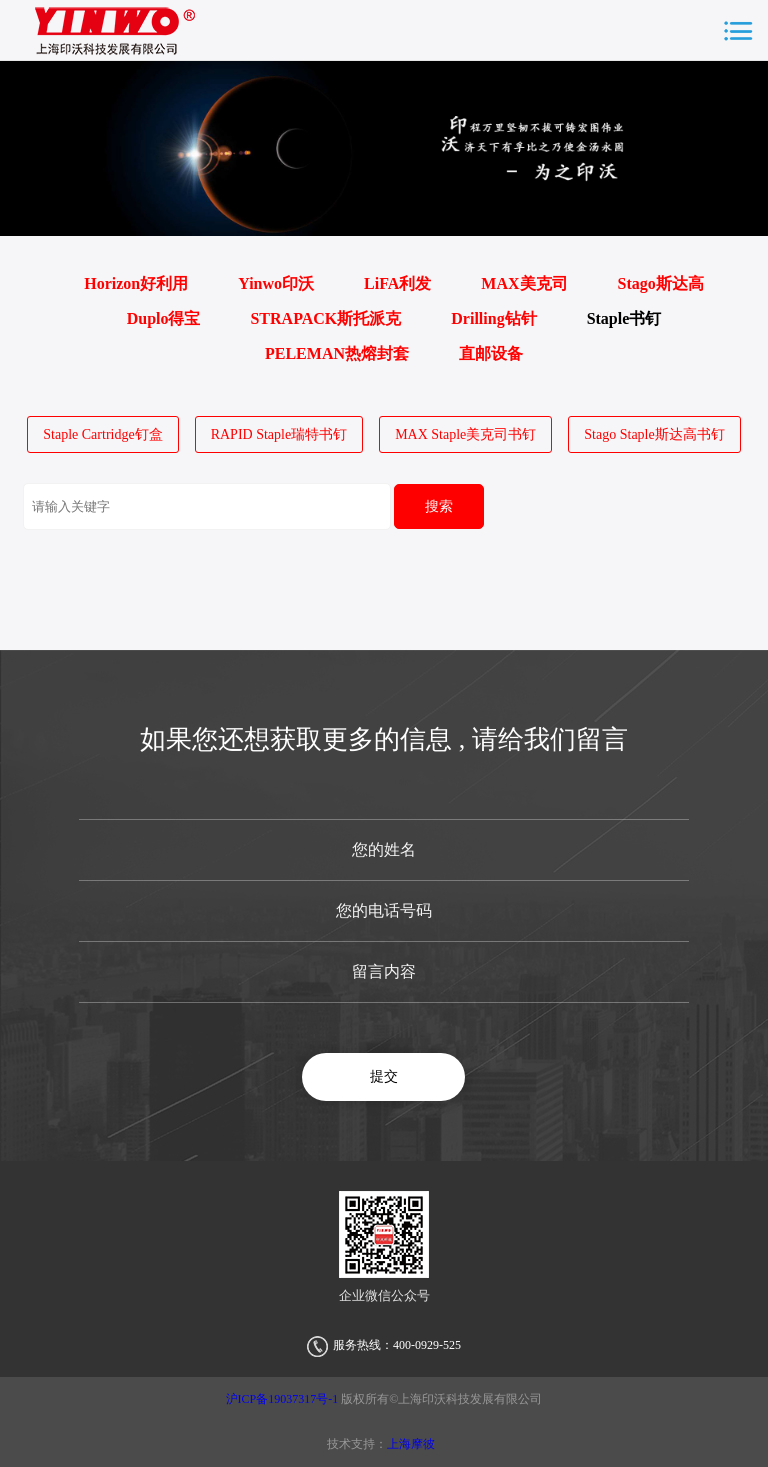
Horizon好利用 (136, 283)
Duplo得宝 (164, 318)
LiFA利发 (397, 283)
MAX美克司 (524, 283)
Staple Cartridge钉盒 (102, 434)
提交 (384, 1076)
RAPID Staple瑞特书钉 (279, 434)
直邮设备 (491, 353)
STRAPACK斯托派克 (325, 318)
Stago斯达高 (661, 283)
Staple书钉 (624, 318)
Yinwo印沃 (276, 283)
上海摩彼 (411, 1444)
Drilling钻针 (493, 318)
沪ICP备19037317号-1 (284, 1399)
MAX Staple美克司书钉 (465, 434)
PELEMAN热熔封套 (337, 353)
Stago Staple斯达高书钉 (654, 434)
